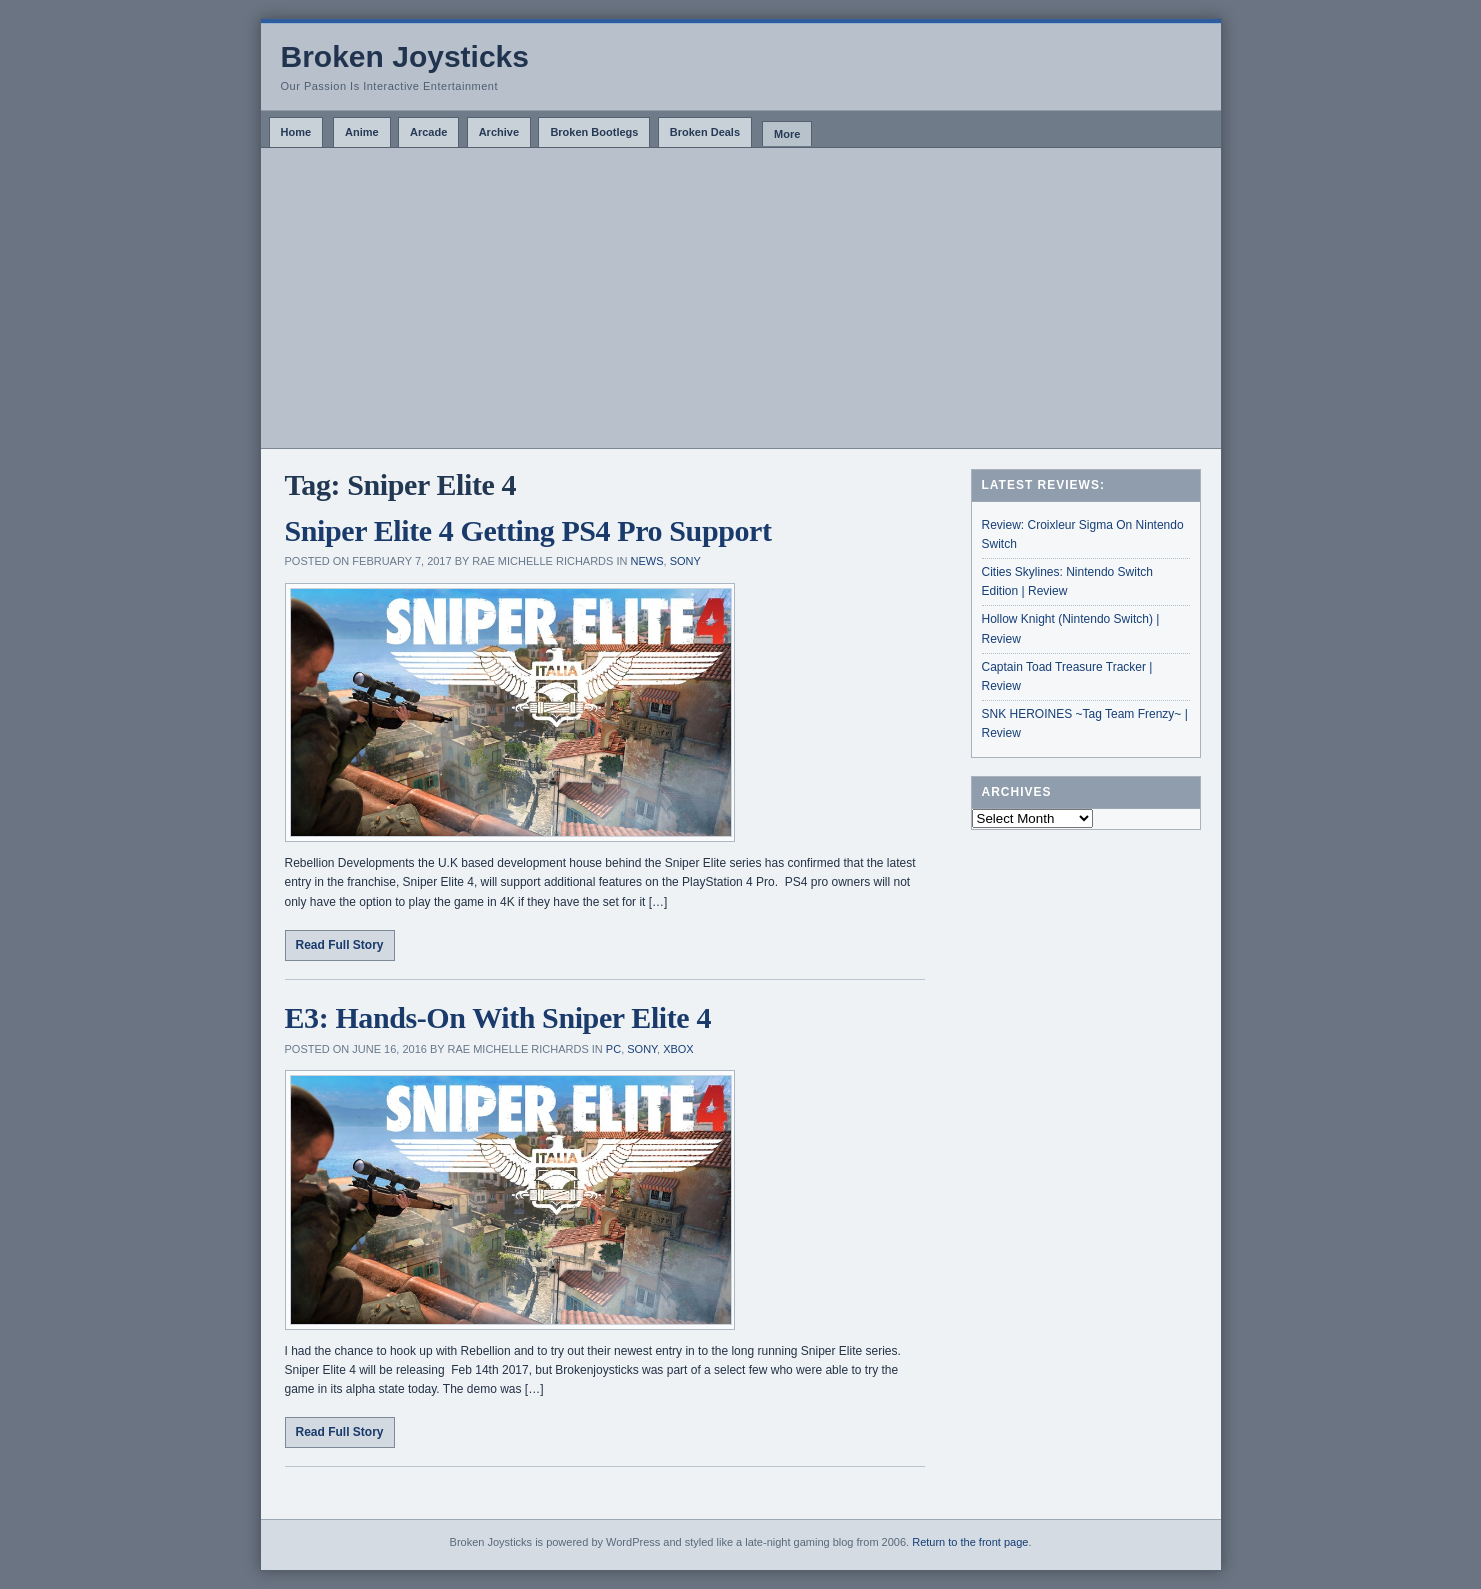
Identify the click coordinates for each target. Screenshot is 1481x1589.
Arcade (428, 132)
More (787, 134)
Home (296, 132)
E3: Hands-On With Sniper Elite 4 (498, 1017)
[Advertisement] (741, 298)
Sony (685, 561)
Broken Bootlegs (594, 132)
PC (613, 1049)
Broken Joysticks (405, 56)
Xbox (678, 1049)
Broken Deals (705, 132)
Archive (499, 132)
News (647, 561)
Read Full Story (340, 945)
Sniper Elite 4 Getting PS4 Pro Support (528, 530)
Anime (362, 132)
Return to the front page (970, 1542)
